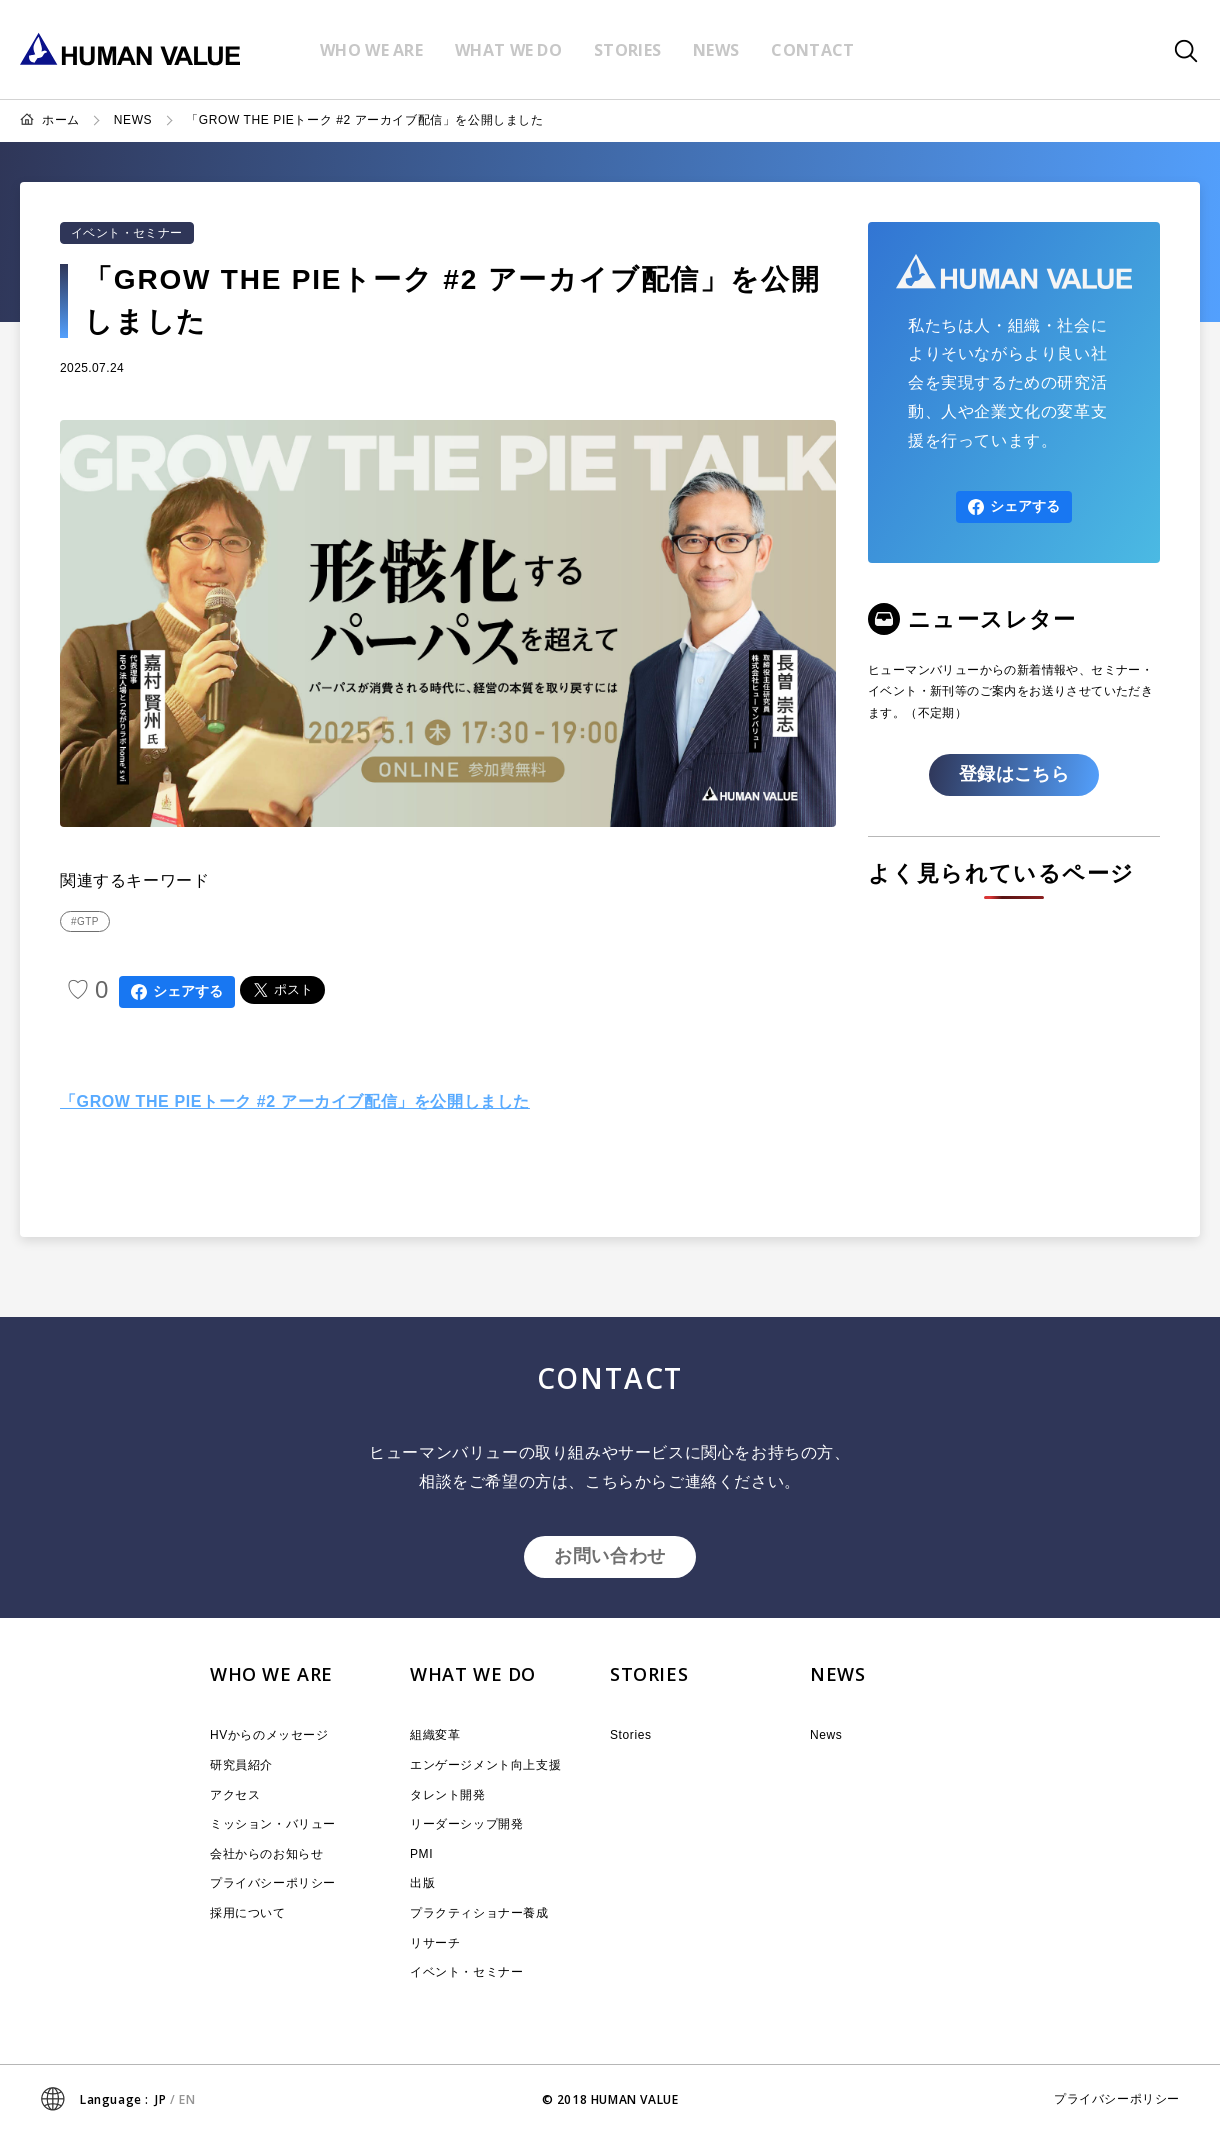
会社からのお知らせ (266, 1854)
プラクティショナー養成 (479, 1913)
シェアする (177, 991)
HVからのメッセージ (269, 1735)
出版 (422, 1883)
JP (160, 2099)
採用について (248, 1913)
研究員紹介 (241, 1765)
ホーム (61, 120)
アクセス (235, 1795)
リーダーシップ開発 (466, 1824)
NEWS (133, 120)
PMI (421, 1854)
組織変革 (435, 1735)
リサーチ (435, 1943)
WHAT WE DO (473, 1674)
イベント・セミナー (127, 233)
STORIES (649, 1674)
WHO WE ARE (271, 1674)
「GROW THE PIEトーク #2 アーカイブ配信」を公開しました (364, 120)
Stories (631, 1735)
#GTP (85, 921)
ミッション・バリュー (273, 1824)
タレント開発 (448, 1795)
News (826, 1735)
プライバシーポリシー (273, 1883)
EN (187, 2099)
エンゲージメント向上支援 (485, 1765)
